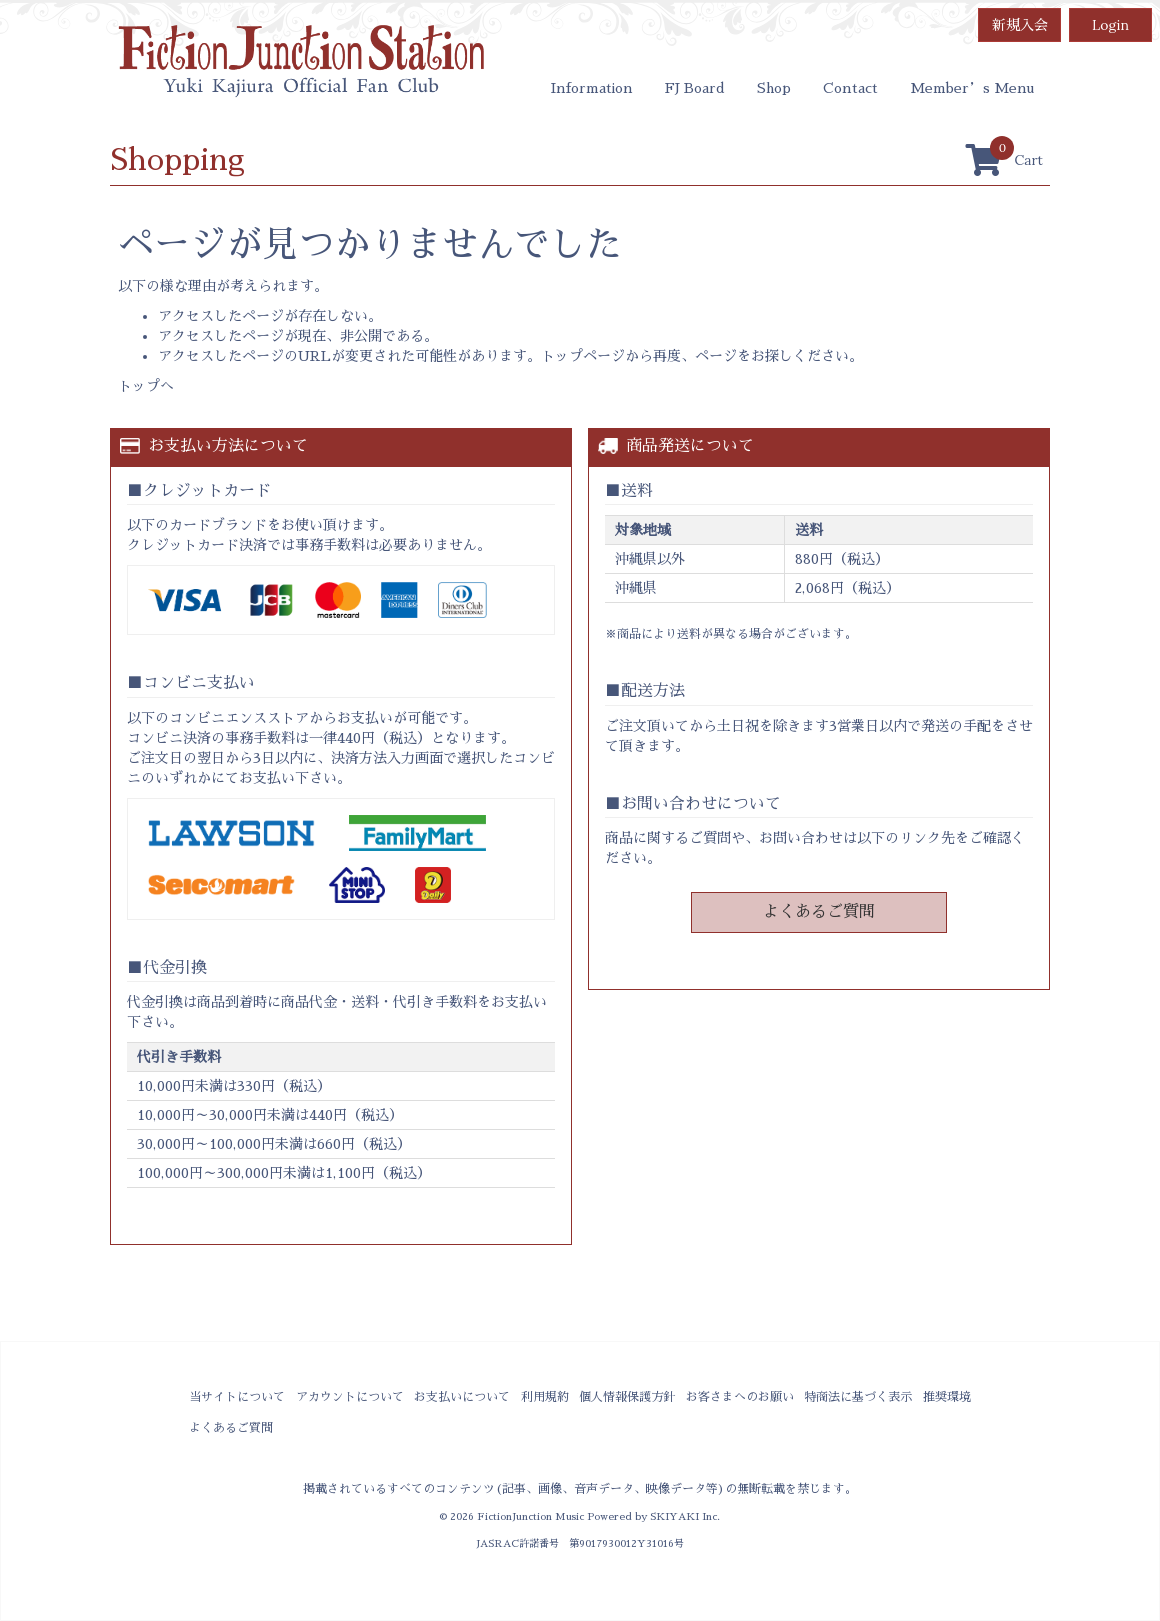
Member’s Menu (972, 88)
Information (592, 88)
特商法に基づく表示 (858, 1397)
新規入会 (1020, 25)
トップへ (146, 386)
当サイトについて (237, 1397)
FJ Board (695, 88)
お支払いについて (462, 1397)
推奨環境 (947, 1397)
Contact (850, 88)
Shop (774, 88)
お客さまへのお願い (740, 1397)
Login (1110, 25)
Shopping (177, 160)
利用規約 (545, 1397)
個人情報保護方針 (627, 1397)
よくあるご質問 (819, 912)
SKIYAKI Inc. (685, 1516)
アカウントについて (350, 1397)
